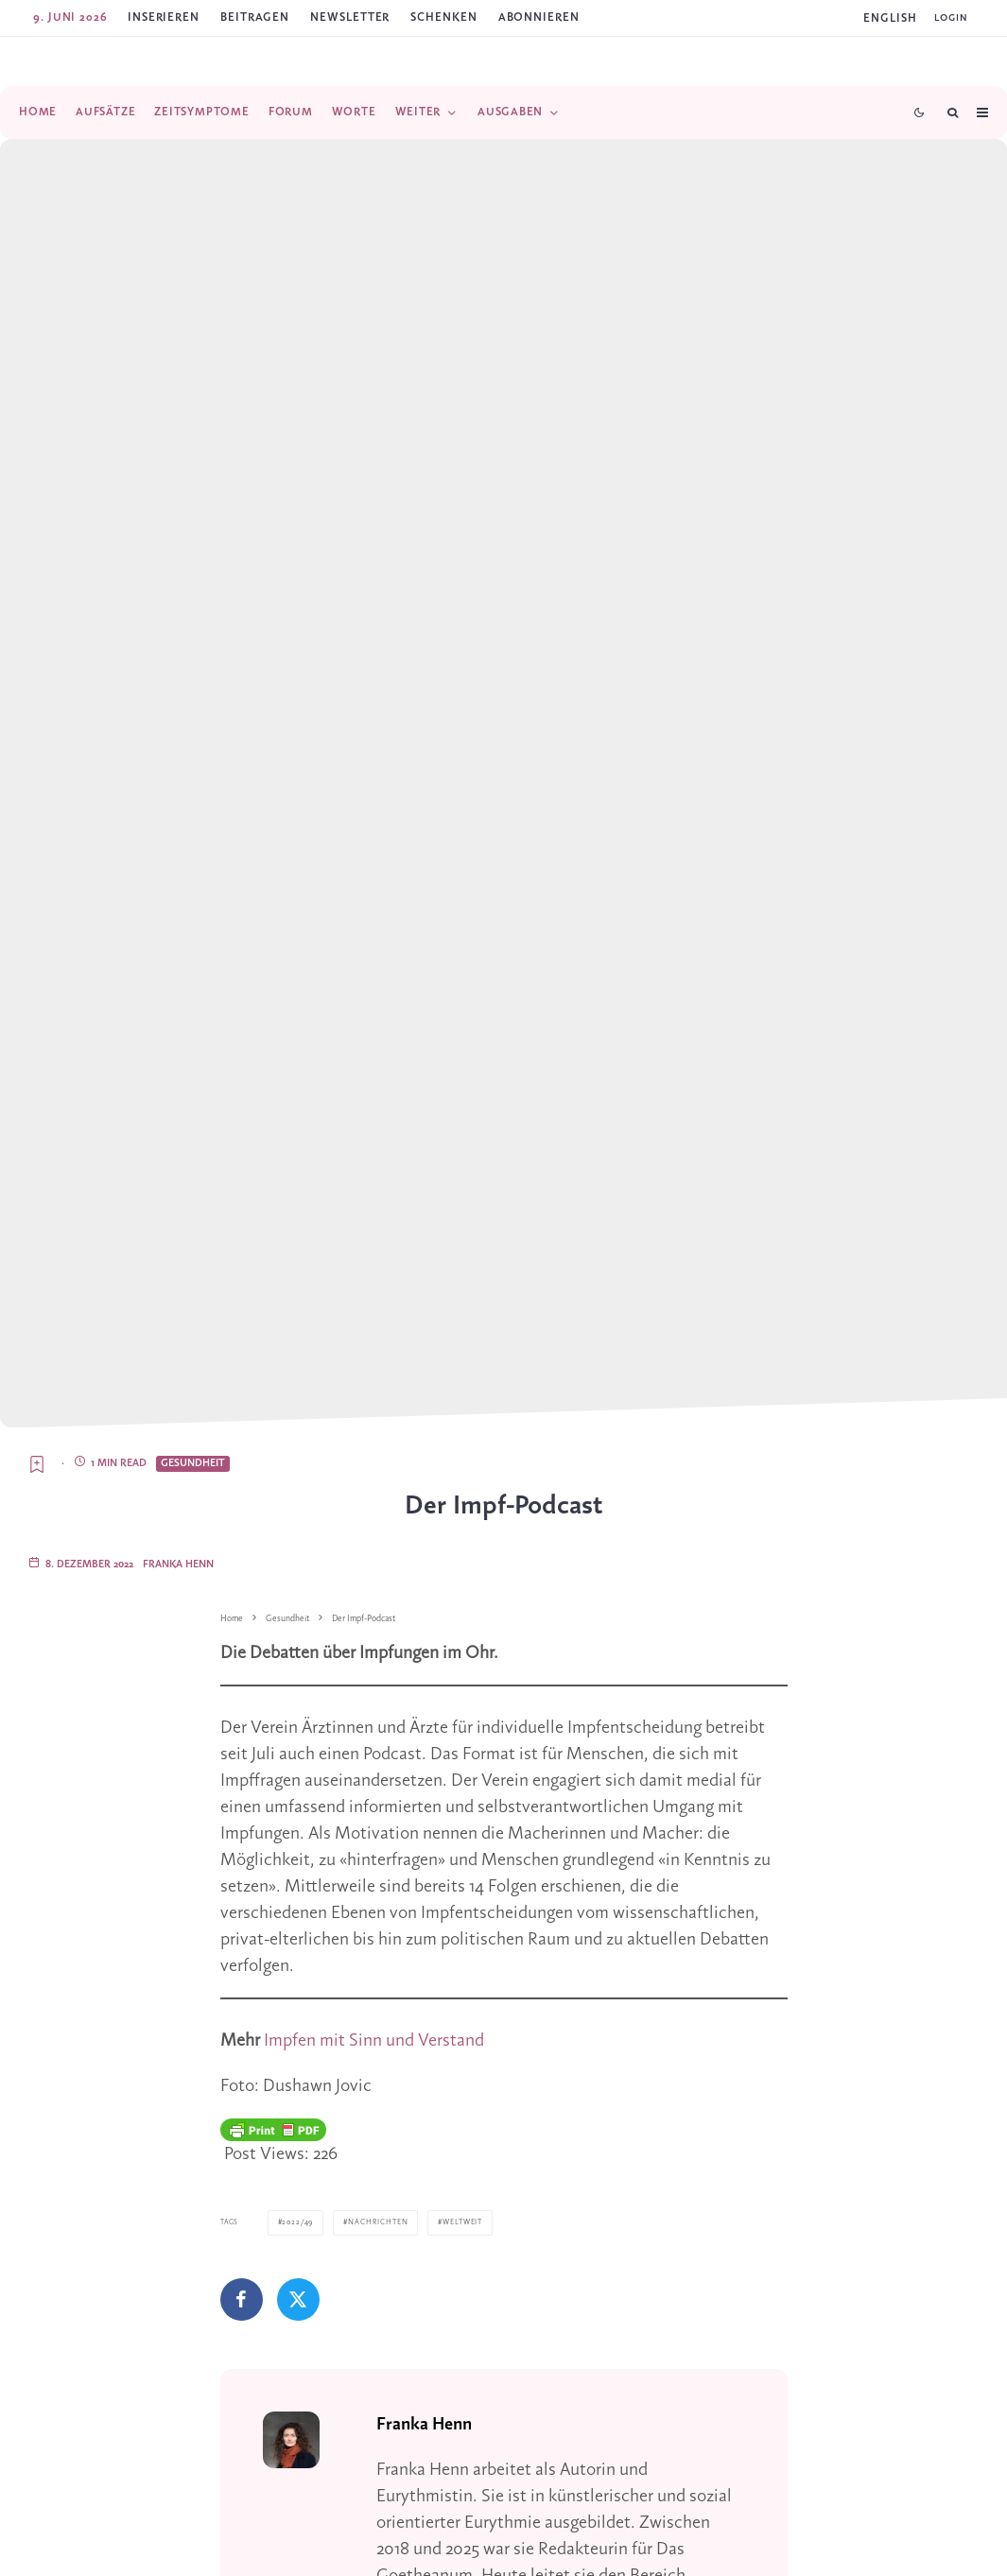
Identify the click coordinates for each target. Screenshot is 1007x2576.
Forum (291, 112)
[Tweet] (298, 2298)
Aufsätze (105, 112)
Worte (354, 112)
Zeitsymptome (201, 112)
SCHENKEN (443, 17)
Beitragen (254, 17)
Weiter (418, 112)
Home (38, 112)
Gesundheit (193, 1463)
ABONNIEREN (539, 17)
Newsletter (350, 17)
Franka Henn (178, 1564)
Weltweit (456, 2222)
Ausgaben (510, 112)
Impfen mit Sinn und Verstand (374, 2040)
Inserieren (164, 17)
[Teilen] (241, 2298)
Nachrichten (373, 2222)
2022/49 (296, 2222)
